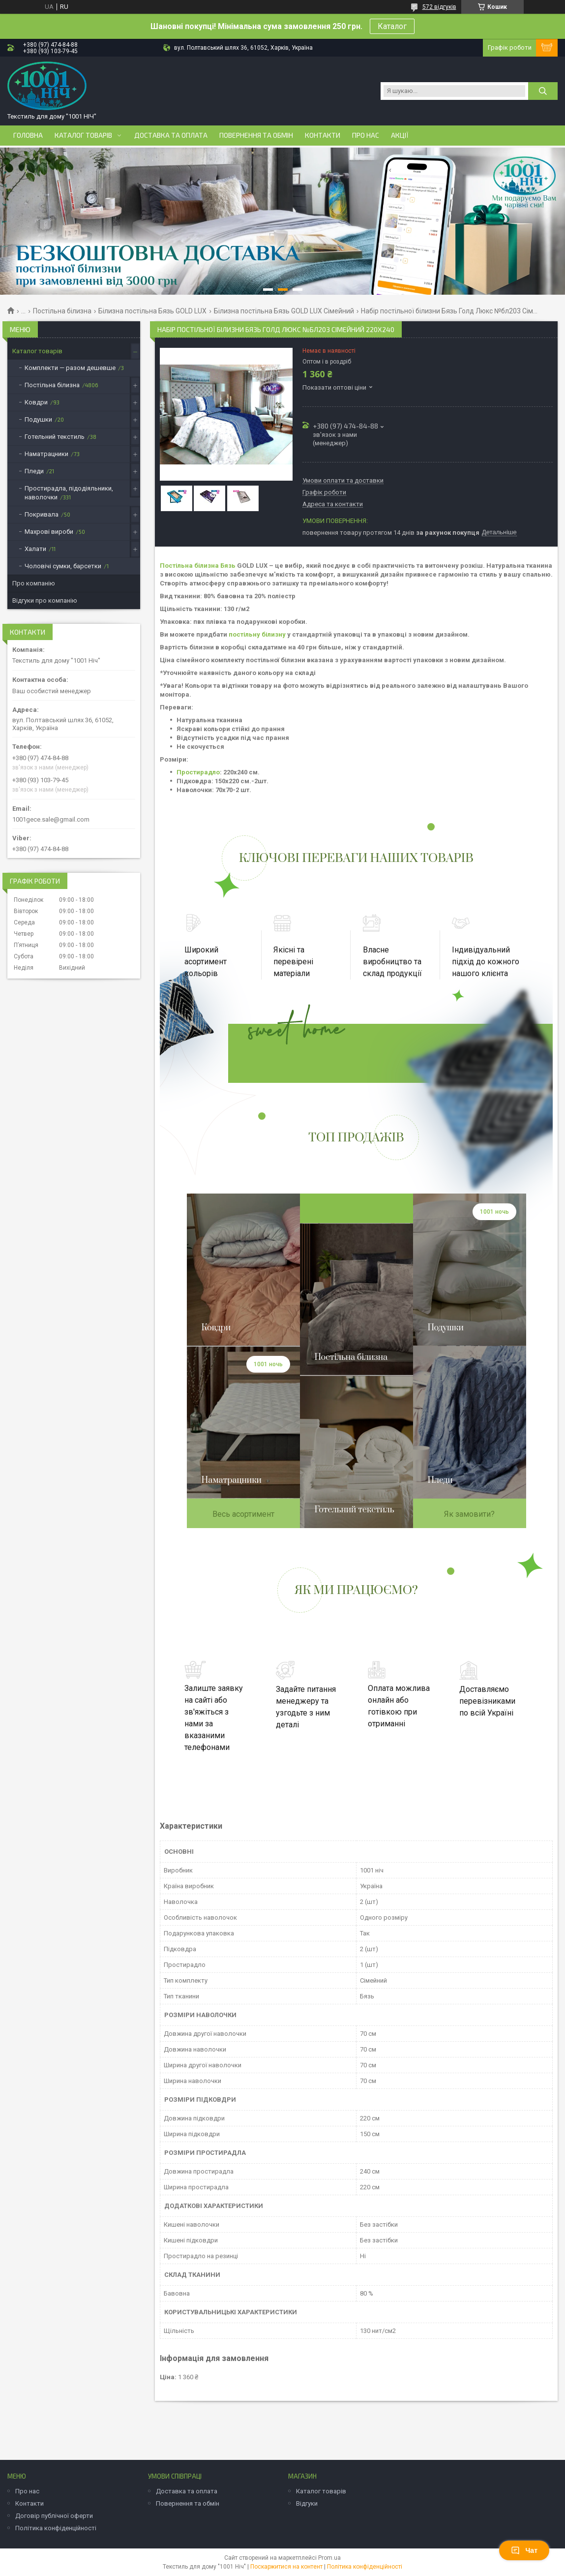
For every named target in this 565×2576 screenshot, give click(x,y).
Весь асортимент (243, 1514)
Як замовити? (469, 1514)
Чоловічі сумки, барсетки (63, 566)
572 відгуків (439, 6)
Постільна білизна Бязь (198, 565)
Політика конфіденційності (55, 2528)
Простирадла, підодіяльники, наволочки (69, 493)
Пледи (34, 471)
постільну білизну (257, 634)
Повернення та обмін (256, 135)
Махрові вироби (49, 531)
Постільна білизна (62, 311)
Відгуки (307, 2503)
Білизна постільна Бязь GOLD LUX (152, 311)
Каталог (392, 26)
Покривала (42, 514)
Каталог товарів (83, 135)
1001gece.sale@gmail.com (50, 819)
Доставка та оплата (171, 135)
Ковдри (36, 402)
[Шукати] (543, 91)
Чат (524, 2550)
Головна (28, 135)
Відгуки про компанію (44, 600)
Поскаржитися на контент (286, 2566)
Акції (400, 135)
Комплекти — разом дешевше (70, 367)
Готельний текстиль (55, 436)
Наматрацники (46, 454)
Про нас (365, 135)
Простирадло (198, 772)
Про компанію (33, 583)
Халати (35, 548)
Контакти (322, 135)
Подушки (38, 419)
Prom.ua (329, 2557)
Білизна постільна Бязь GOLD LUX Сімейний (284, 311)
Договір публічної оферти (54, 2515)
